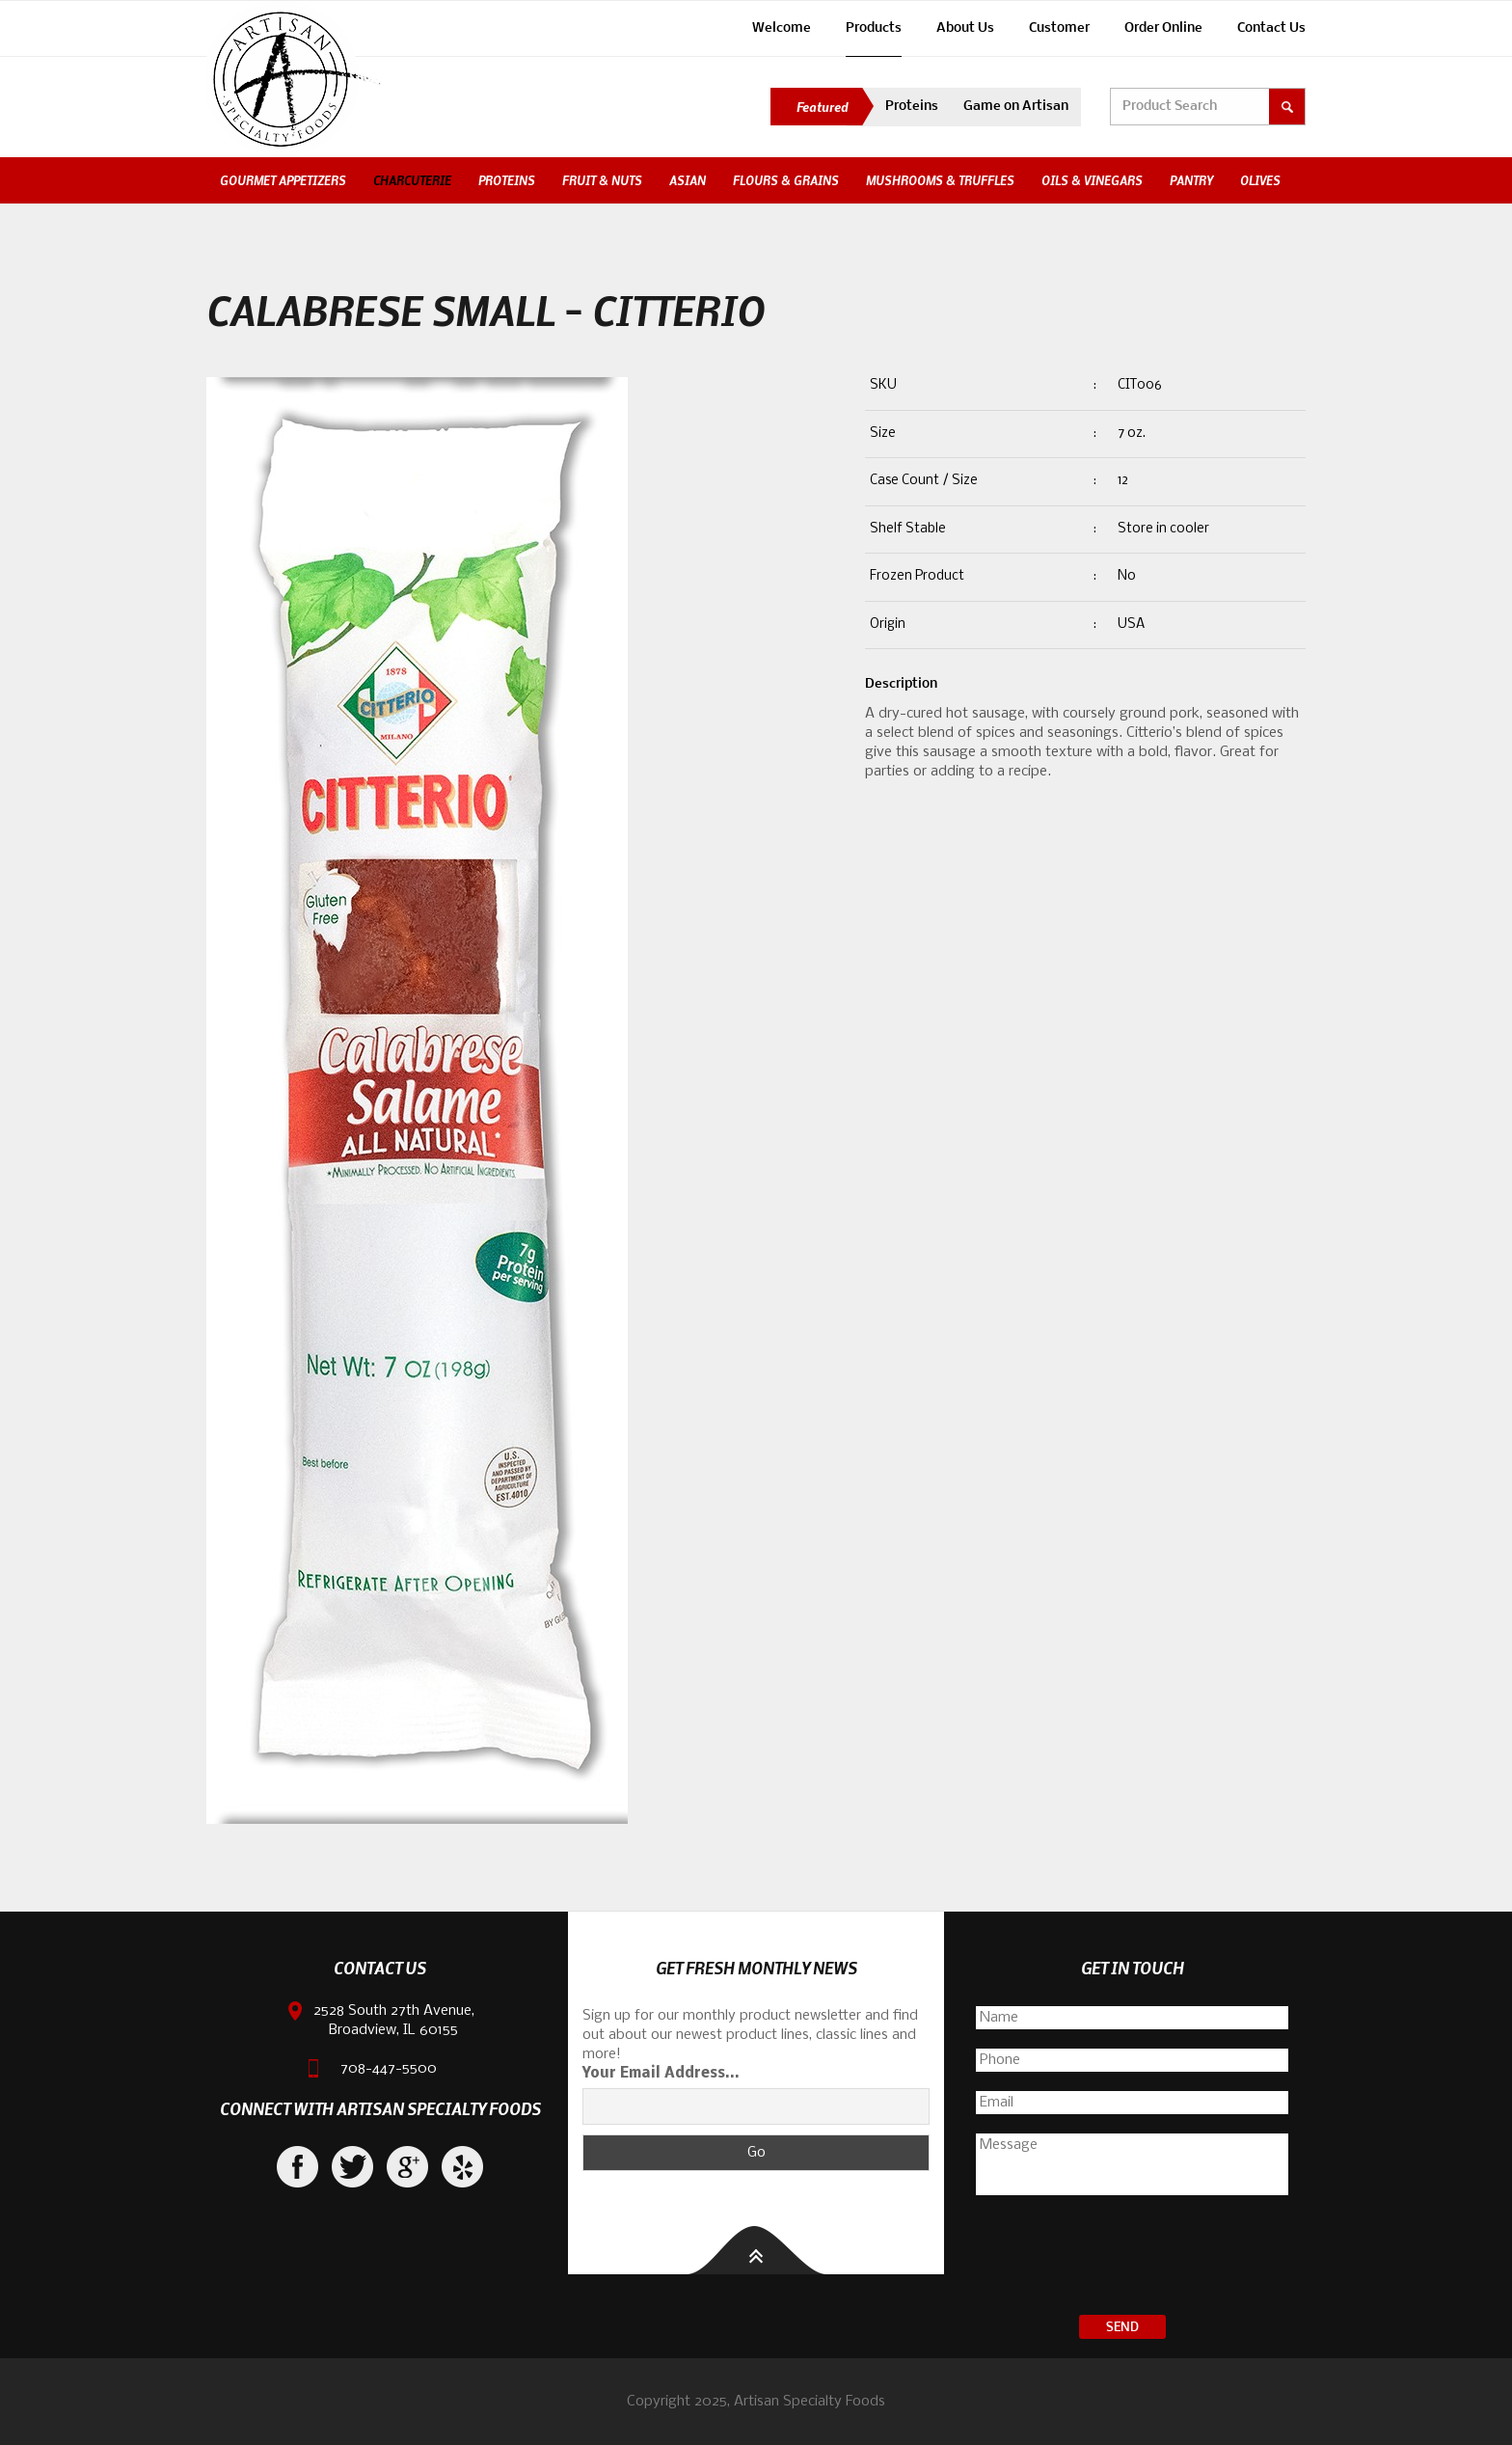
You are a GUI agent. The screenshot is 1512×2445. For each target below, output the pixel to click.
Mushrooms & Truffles (940, 180)
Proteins (911, 106)
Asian (687, 180)
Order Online (1163, 28)
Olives (1260, 180)
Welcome (781, 28)
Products (874, 28)
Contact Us (1271, 28)
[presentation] (1132, 2258)
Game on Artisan (1015, 106)
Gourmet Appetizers (283, 180)
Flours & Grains (786, 180)
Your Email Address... (661, 2073)
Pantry (1191, 180)
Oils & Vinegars (1092, 180)
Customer (1059, 28)
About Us (965, 28)
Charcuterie (412, 180)
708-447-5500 (388, 2069)
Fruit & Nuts (602, 180)
